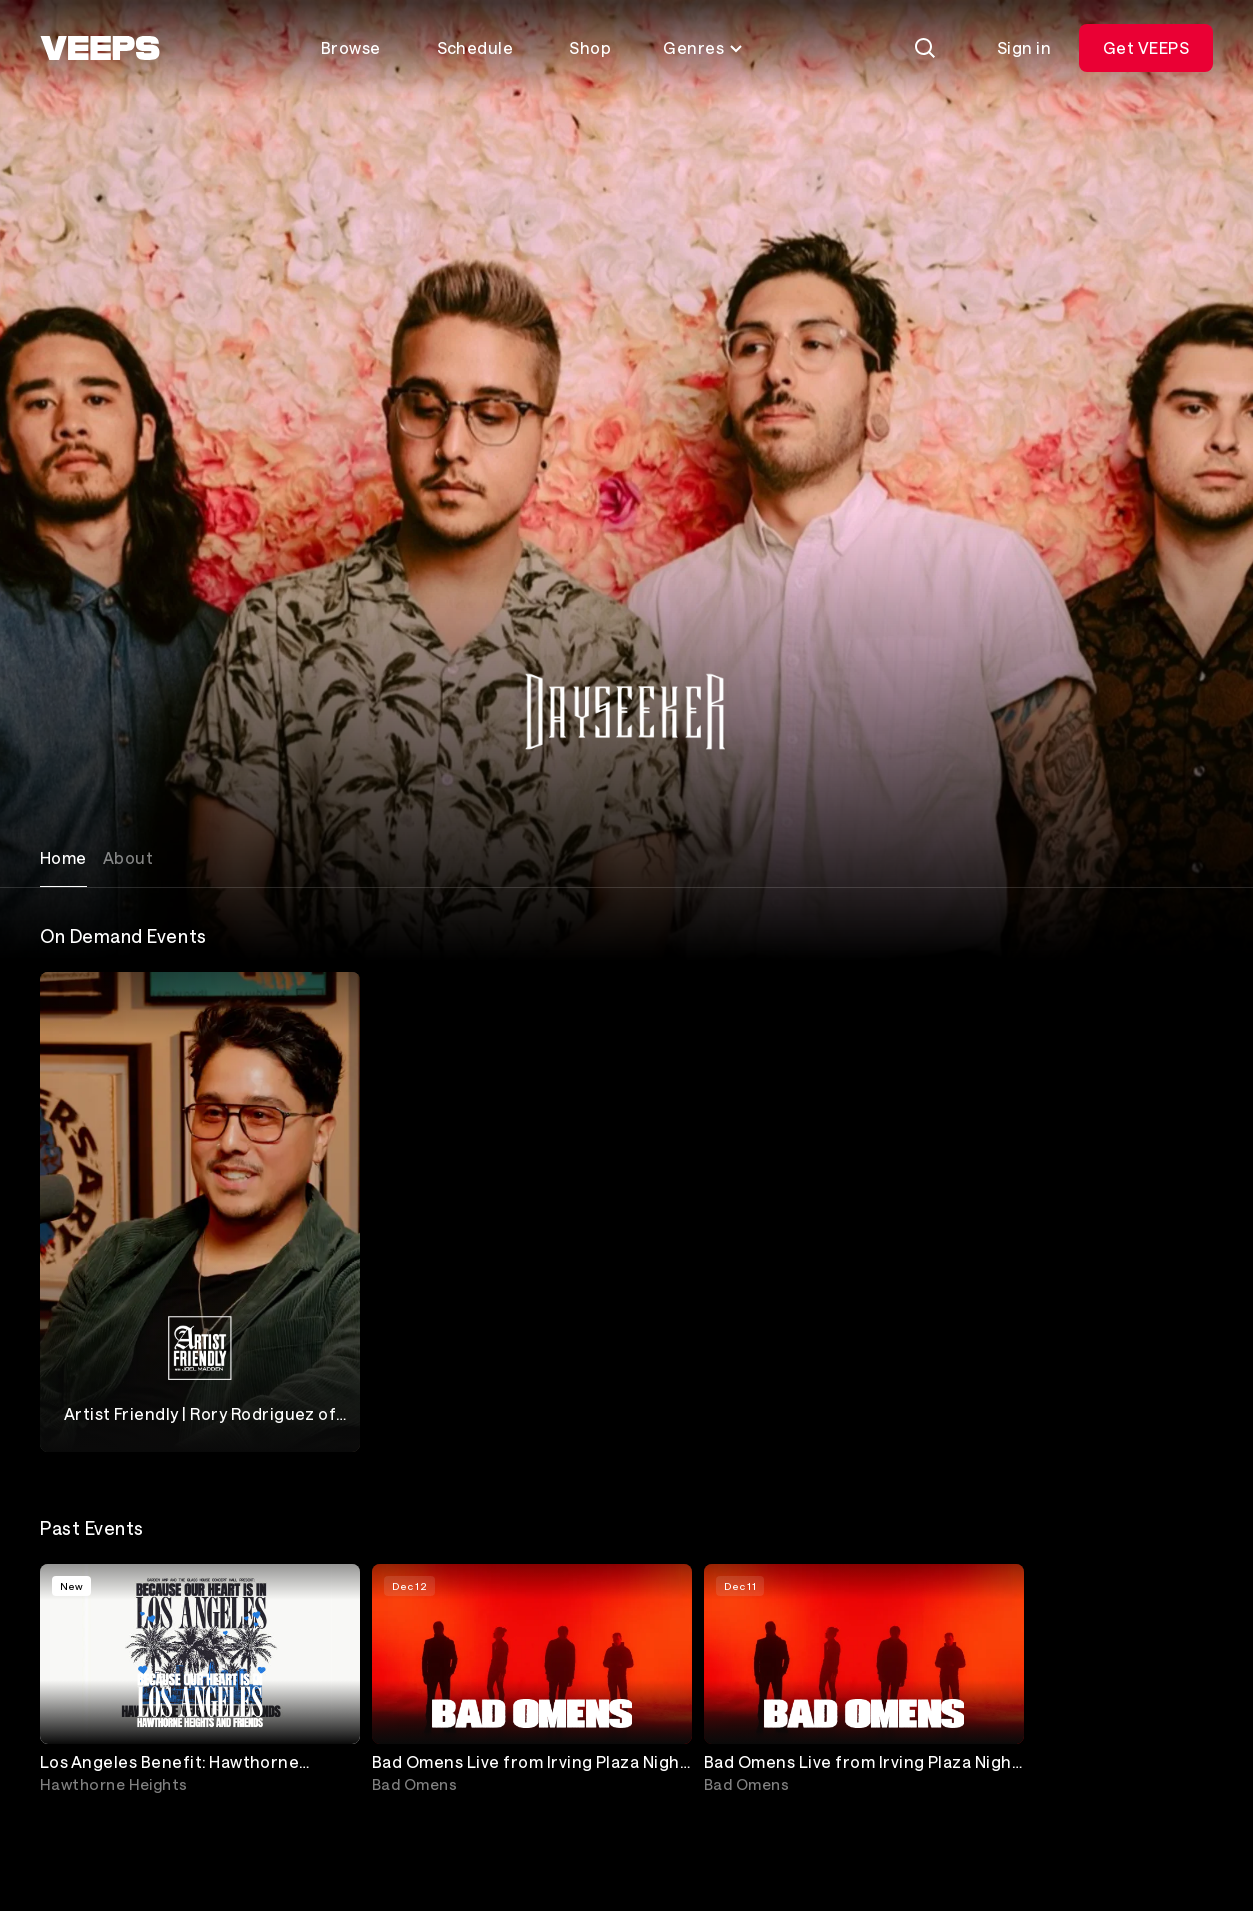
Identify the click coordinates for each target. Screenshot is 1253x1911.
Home (63, 857)
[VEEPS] (100, 48)
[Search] (925, 48)
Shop (590, 47)
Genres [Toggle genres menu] (703, 47)
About (128, 857)
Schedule (475, 47)
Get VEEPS (1146, 47)
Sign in (1024, 47)
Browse (351, 47)
